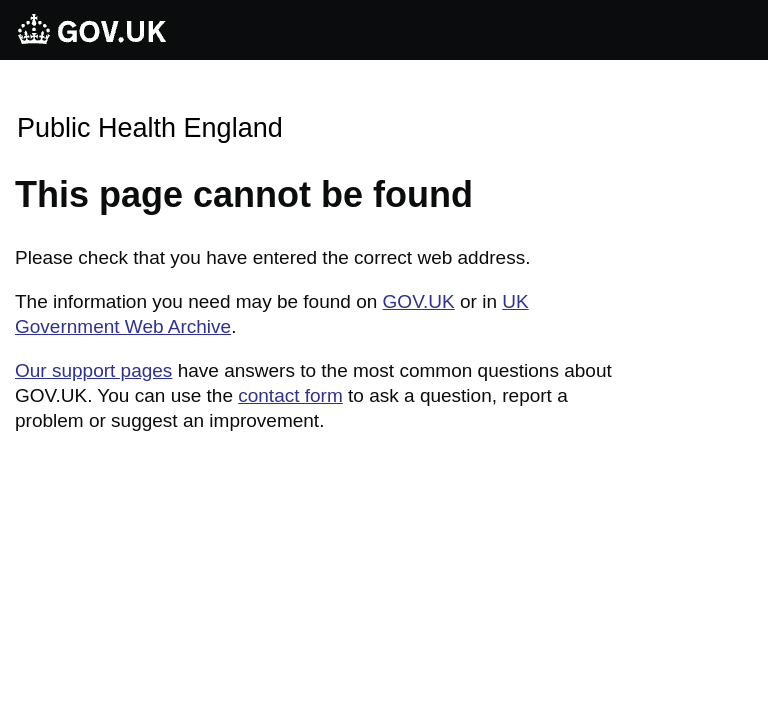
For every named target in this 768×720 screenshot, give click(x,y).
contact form (290, 395)
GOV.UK (419, 301)
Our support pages (93, 370)
